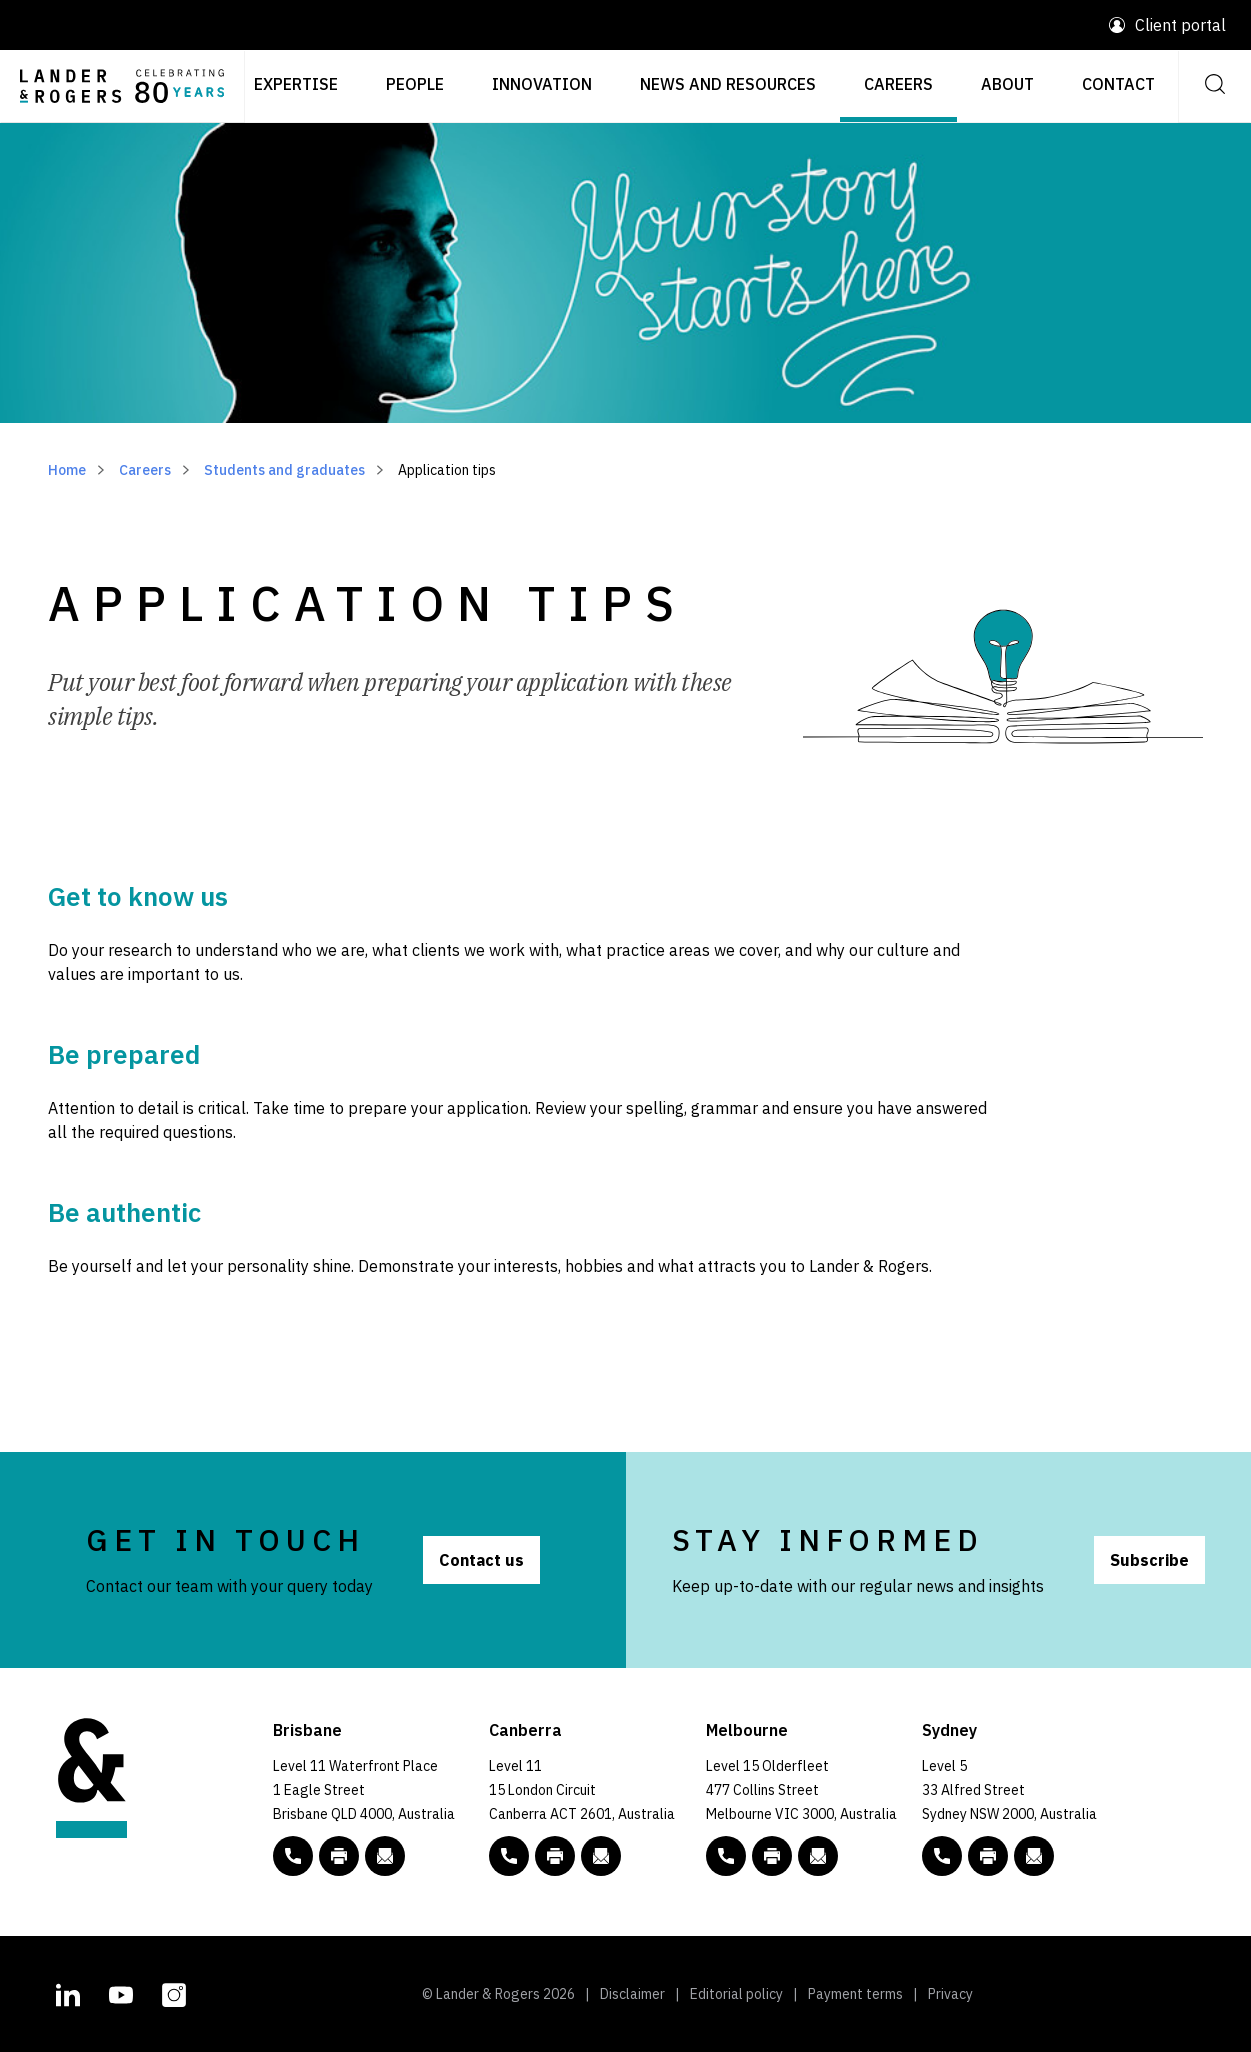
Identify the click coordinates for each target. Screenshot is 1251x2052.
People (415, 84)
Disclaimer (632, 1994)
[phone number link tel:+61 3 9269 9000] (726, 1856)
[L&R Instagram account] (174, 1992)
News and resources (728, 84)
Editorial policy (736, 1994)
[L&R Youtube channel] (121, 1992)
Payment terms (855, 1994)
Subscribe (1149, 1560)
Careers (898, 84)
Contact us (481, 1560)
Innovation (542, 84)
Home (67, 470)
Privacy (950, 1994)
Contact (1118, 84)
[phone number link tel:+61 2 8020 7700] (942, 1856)
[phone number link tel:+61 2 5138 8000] (509, 1856)
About (1007, 84)
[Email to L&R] (385, 1856)
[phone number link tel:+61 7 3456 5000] (293, 1856)
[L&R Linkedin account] (68, 1992)
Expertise (296, 84)
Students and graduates (284, 470)
